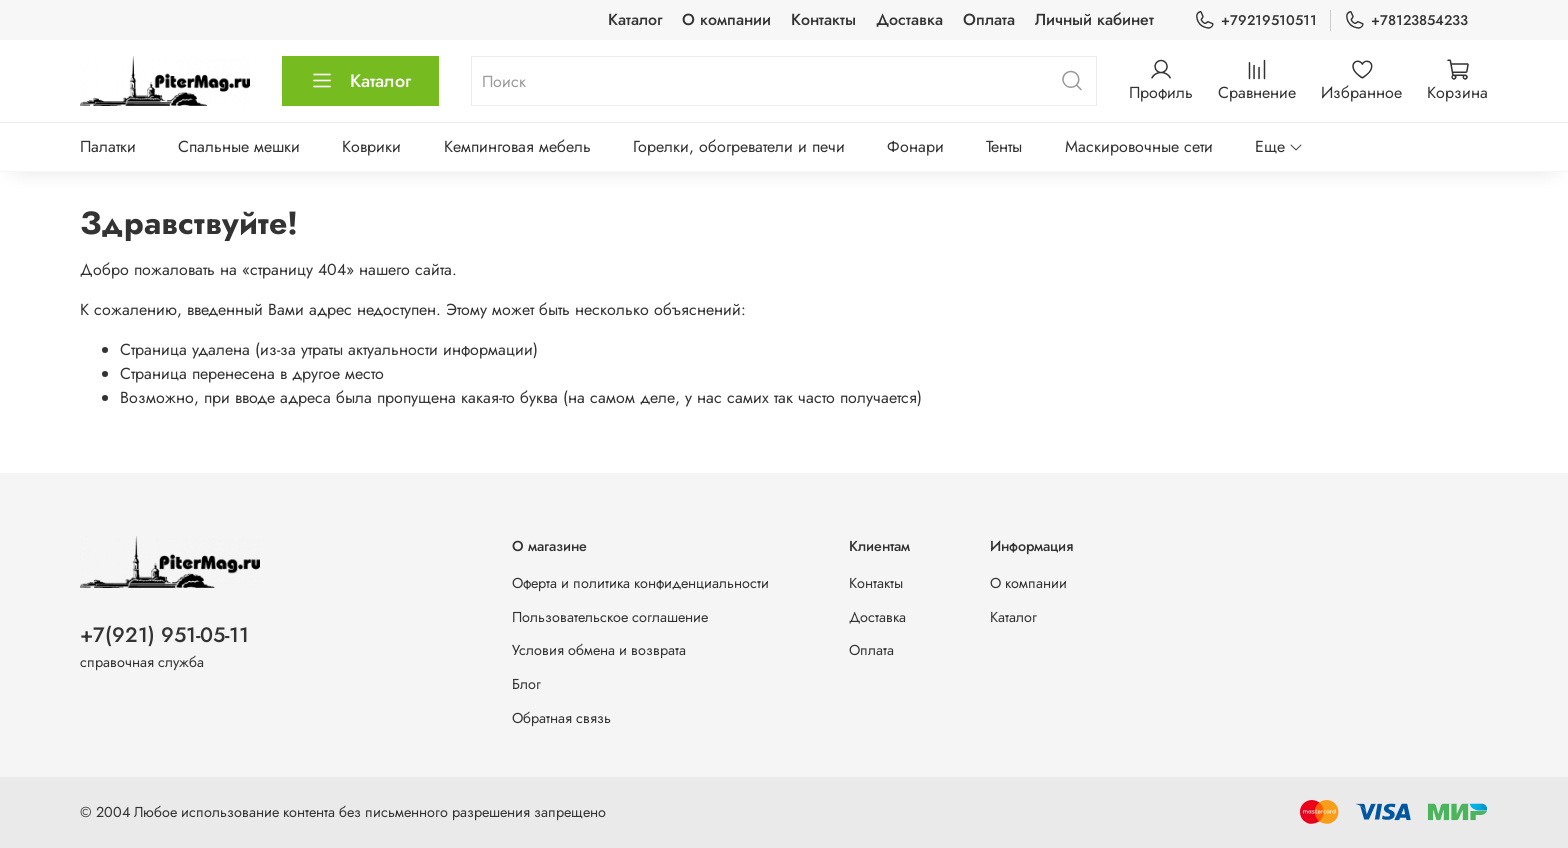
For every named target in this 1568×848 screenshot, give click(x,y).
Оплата (989, 19)
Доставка (909, 19)
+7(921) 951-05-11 (164, 635)
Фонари (915, 146)
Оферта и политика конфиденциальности (640, 583)
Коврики (371, 146)
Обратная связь (561, 718)
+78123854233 (1406, 20)
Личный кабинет (1094, 19)
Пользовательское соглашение (610, 617)
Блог (526, 684)
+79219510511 (1255, 20)
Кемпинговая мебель (517, 146)
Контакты (823, 19)
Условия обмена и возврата (599, 650)
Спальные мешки (239, 146)
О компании (726, 19)
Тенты (1004, 146)
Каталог (635, 19)
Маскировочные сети (1139, 146)
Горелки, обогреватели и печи (739, 146)
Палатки (108, 146)
